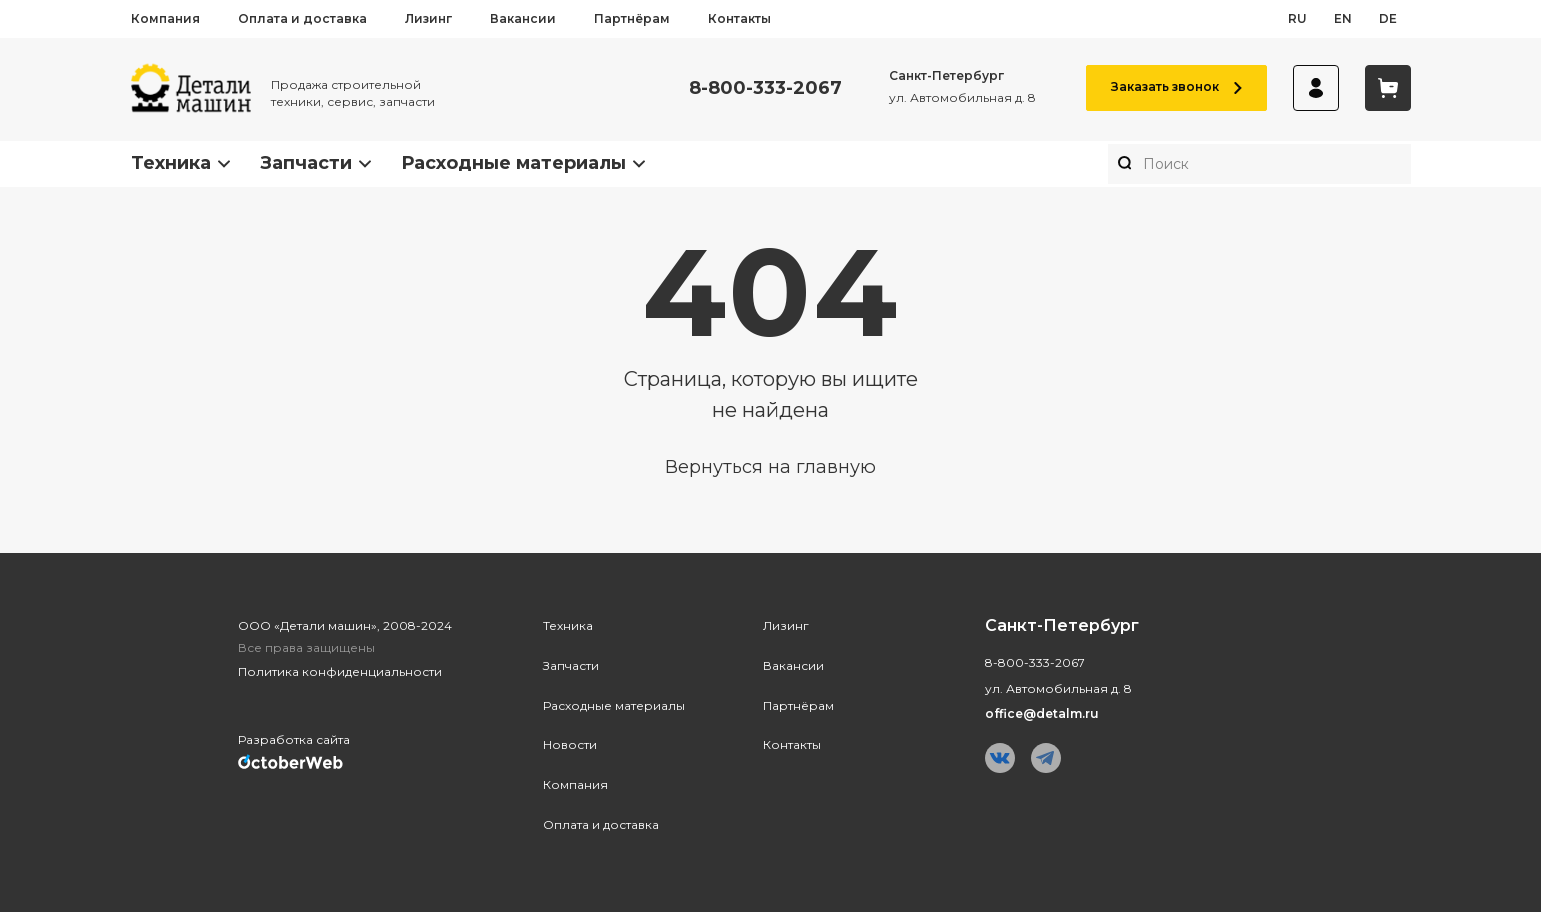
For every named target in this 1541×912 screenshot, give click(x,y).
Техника (171, 163)
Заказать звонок (1176, 86)
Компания (165, 18)
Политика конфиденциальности (340, 671)
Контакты (739, 18)
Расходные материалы (513, 163)
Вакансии (523, 18)
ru (1297, 18)
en (1343, 18)
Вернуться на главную (770, 467)
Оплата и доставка (302, 18)
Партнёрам (632, 18)
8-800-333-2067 (765, 88)
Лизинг (428, 18)
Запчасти (306, 163)
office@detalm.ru (1042, 713)
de (1388, 18)
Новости (570, 744)
